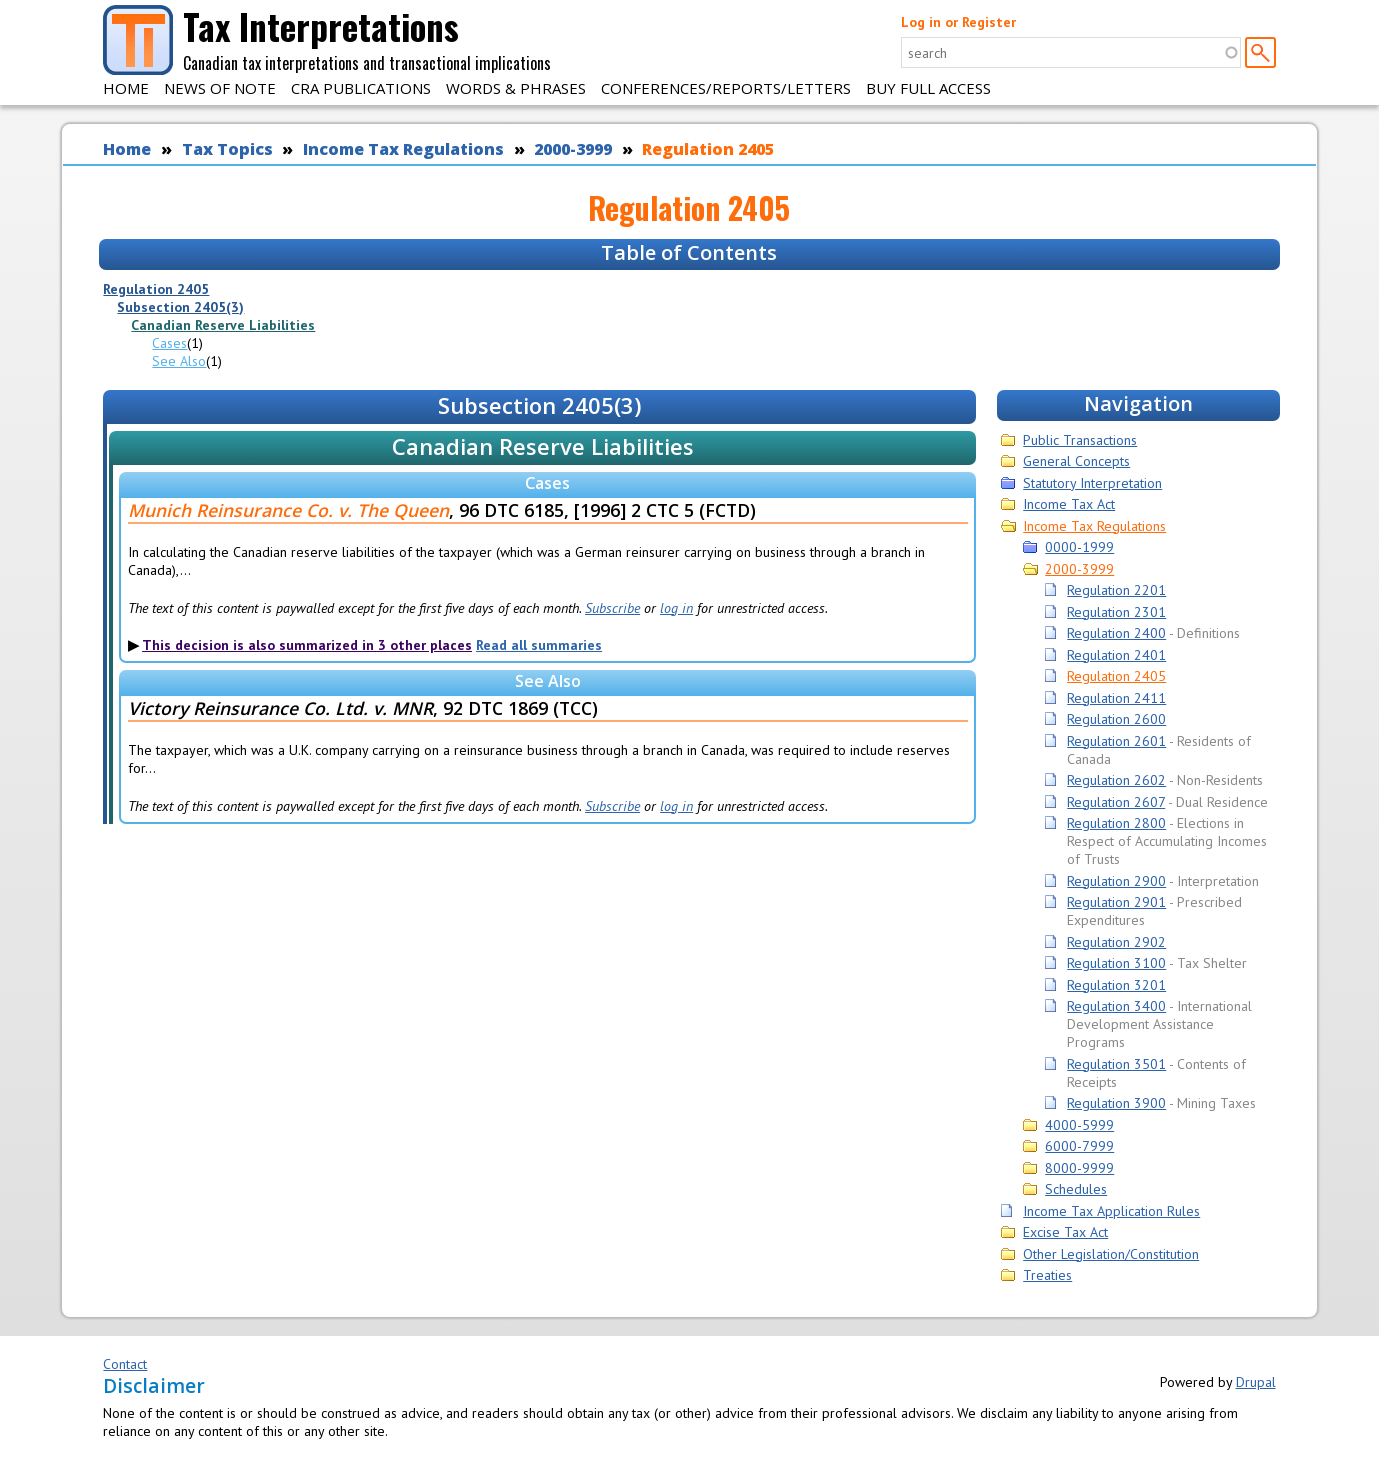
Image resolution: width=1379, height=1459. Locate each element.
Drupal (1256, 1382)
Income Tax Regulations (403, 149)
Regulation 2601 (1116, 741)
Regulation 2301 (1116, 612)
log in (676, 608)
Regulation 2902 (1116, 942)
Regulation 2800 (1116, 823)
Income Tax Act (1069, 504)
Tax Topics (227, 149)
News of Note (220, 88)
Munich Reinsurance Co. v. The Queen (288, 510)
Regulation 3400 (1116, 1006)
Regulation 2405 (708, 149)
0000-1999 (1079, 547)
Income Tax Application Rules (1111, 1211)
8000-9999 (1079, 1168)
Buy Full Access (928, 88)
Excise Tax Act (1065, 1232)
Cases (169, 343)
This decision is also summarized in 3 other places (307, 645)
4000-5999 (1079, 1125)
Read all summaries (539, 645)
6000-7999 (1079, 1146)
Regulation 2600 (1116, 719)
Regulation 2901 (1116, 902)
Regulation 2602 (1116, 780)
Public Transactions (1080, 440)
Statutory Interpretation (1092, 483)
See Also (179, 361)
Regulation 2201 (1116, 590)
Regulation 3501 (1116, 1064)
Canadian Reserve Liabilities (223, 325)
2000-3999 (573, 149)
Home (126, 88)
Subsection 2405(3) (180, 307)
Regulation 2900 (1116, 881)
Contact (125, 1364)
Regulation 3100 (1116, 963)
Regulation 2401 (1116, 655)
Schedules (1076, 1189)
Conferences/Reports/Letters (726, 88)
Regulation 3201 (1116, 985)
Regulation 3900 (1116, 1103)
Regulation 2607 (1116, 802)
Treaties (1047, 1275)
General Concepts (1076, 461)
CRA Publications (361, 88)
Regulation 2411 (1116, 698)
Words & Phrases (516, 88)
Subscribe (612, 608)
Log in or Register (958, 22)
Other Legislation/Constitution (1111, 1254)
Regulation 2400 (1116, 633)
